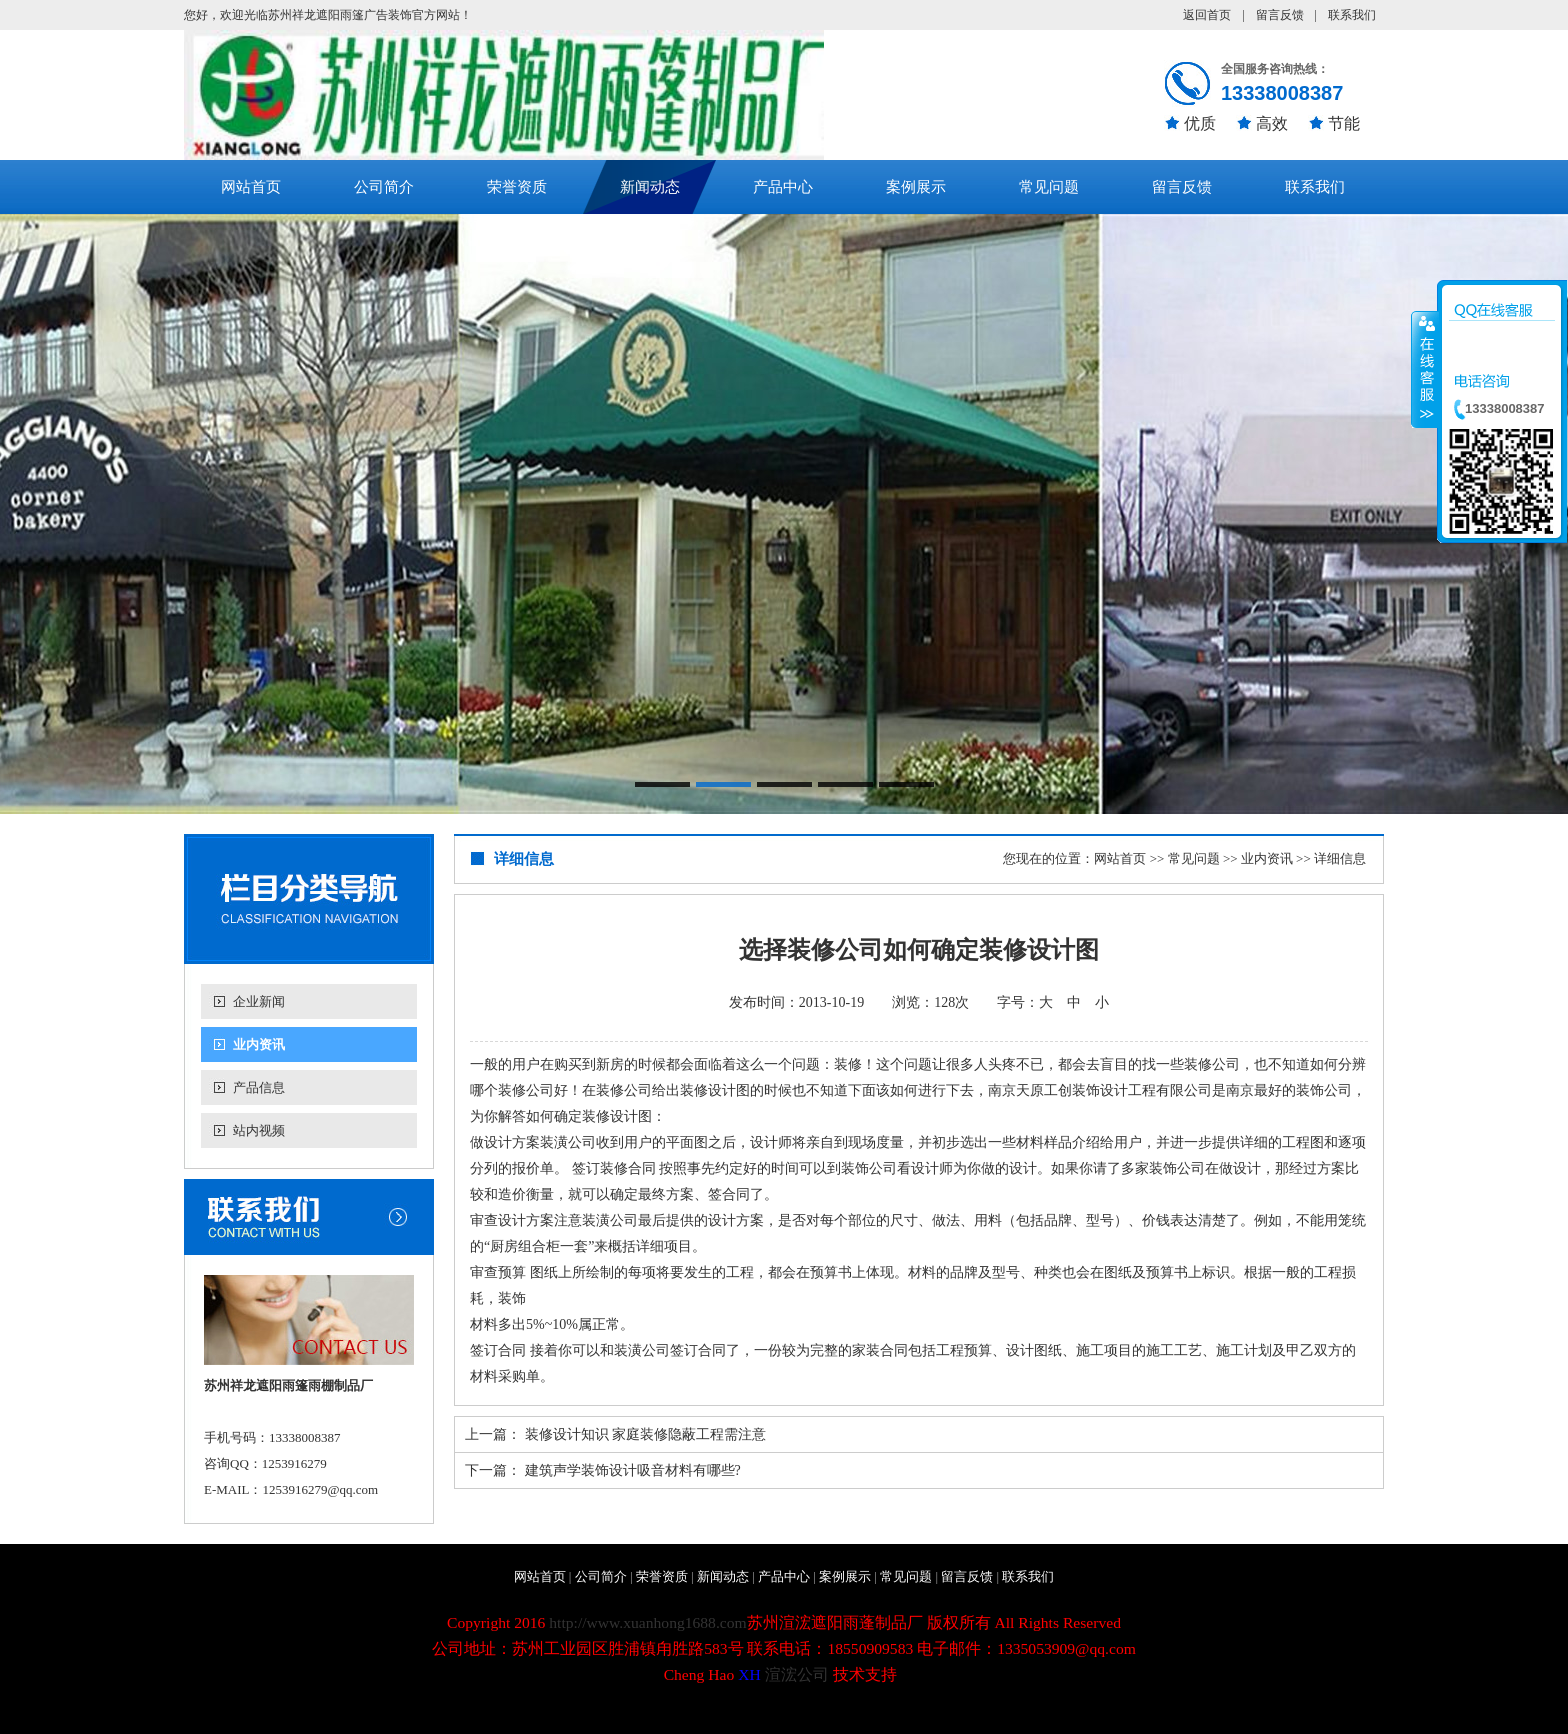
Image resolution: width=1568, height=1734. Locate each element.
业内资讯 (259, 1044)
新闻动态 (650, 187)
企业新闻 (259, 1001)
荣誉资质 (517, 187)
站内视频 (259, 1130)
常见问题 (1049, 187)
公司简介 (384, 187)
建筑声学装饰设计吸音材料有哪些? (633, 1470)
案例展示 (916, 187)
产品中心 (783, 187)
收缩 (1425, 369)
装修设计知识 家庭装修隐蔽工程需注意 (646, 1434)
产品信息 (259, 1087)
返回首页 (1207, 15)
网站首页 (251, 187)
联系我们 (1352, 15)
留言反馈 (1280, 15)
